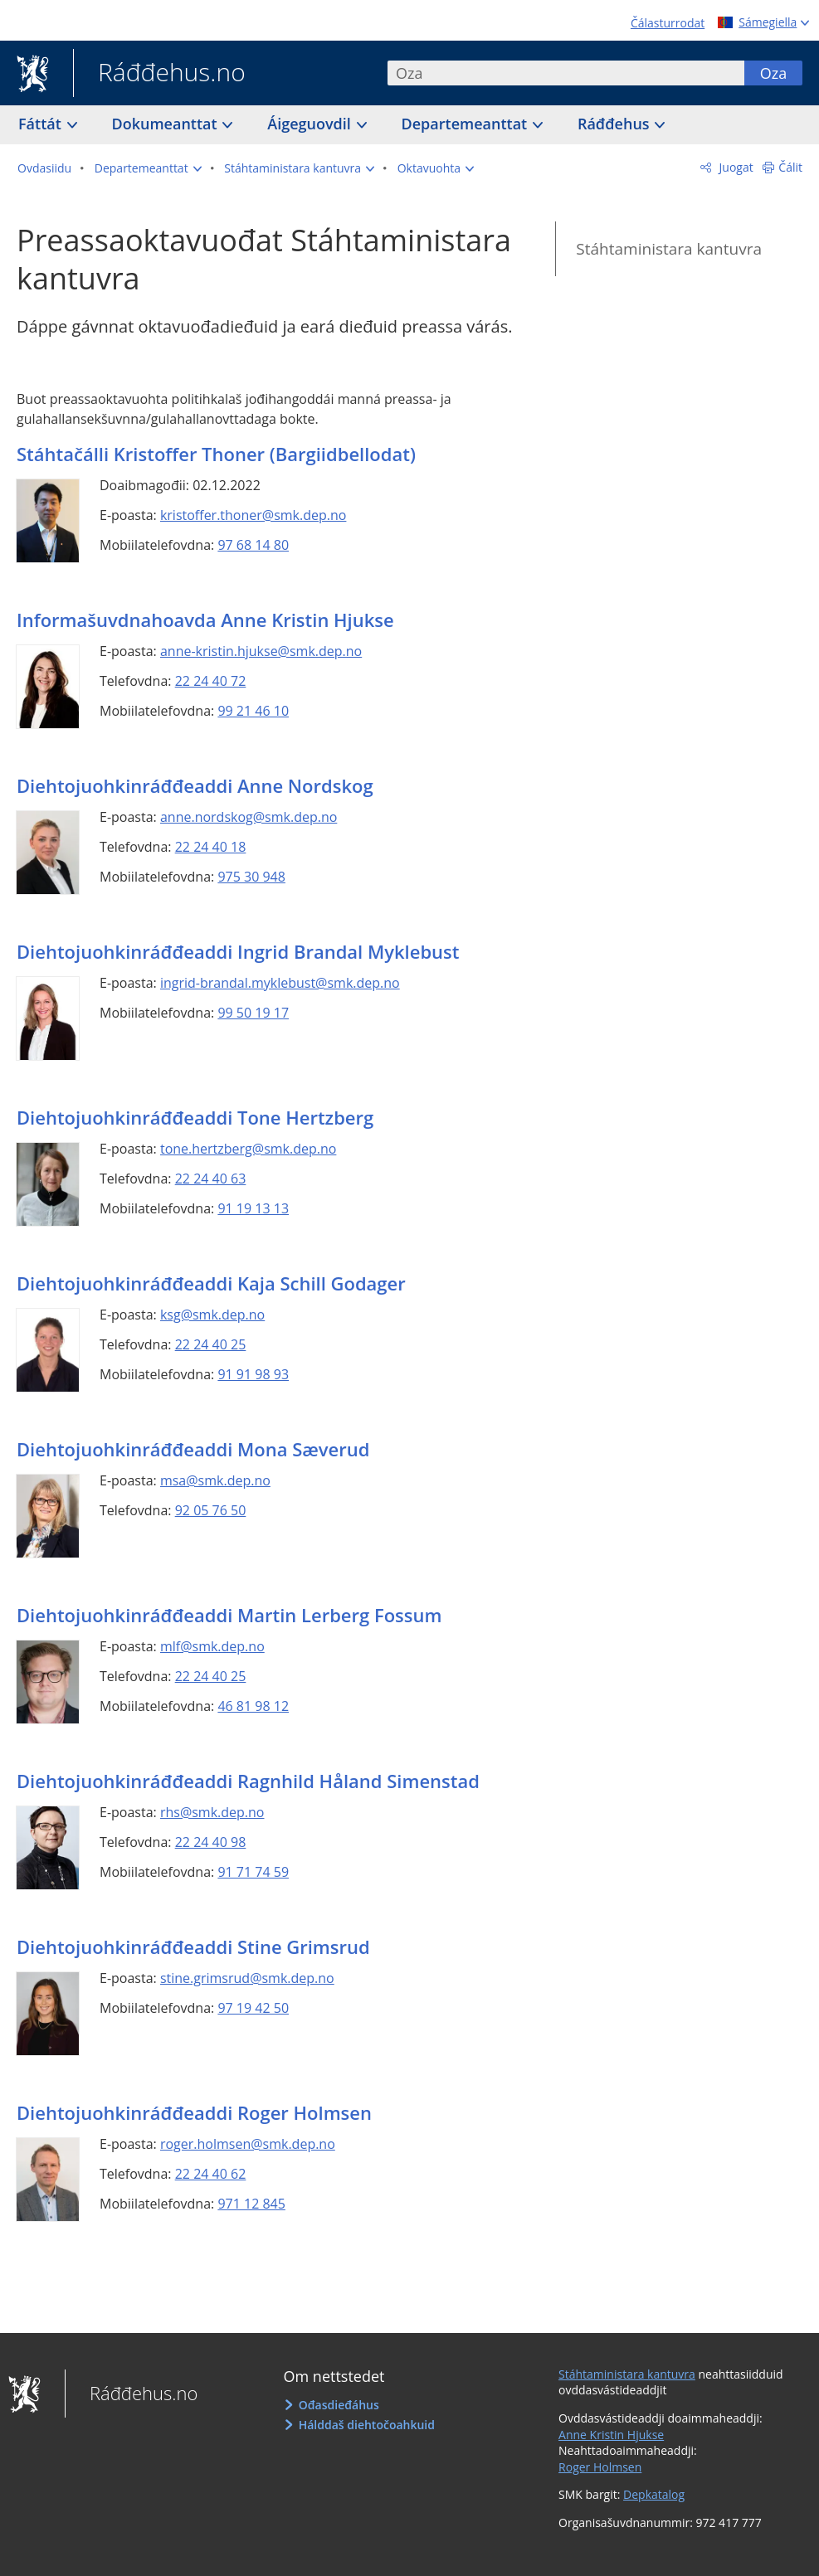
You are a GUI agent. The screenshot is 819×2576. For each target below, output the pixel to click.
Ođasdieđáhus (339, 2405)
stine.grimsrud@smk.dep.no (247, 1978)
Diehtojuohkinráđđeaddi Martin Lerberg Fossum (229, 1614)
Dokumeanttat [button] (167, 124)
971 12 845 (251, 2203)
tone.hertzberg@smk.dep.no (248, 1149)
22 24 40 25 (210, 1344)
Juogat (734, 167)
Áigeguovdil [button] (310, 124)
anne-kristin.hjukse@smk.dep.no (261, 651)
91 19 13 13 (253, 1208)
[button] (148, 168)
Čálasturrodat (667, 23)
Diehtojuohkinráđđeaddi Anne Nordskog (195, 785)
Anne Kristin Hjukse (611, 2434)
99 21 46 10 (253, 711)
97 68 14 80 (253, 545)
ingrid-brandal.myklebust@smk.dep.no (280, 983)
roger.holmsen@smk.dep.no (247, 2144)
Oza (773, 73)
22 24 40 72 (210, 681)
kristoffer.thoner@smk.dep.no (253, 515)
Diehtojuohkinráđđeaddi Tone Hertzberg (195, 1117)
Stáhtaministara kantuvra (669, 249)
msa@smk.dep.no (215, 1480)
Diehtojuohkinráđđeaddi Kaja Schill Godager (211, 1283)
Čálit (790, 167)
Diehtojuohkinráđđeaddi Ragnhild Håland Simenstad (248, 1780)
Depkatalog (654, 2494)
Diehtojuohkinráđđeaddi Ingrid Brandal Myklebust (238, 951)
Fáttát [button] (42, 124)
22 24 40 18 (210, 847)
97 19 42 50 (253, 2008)
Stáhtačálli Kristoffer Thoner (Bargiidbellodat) (216, 453)
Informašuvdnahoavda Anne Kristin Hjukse (205, 619)
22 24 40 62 (210, 2174)
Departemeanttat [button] (466, 124)
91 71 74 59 (253, 1872)
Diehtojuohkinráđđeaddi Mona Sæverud (193, 1448)
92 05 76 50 (210, 1510)
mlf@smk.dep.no (212, 1646)
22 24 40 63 (210, 1178)
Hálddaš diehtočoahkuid (367, 2425)
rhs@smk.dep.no (212, 1812)
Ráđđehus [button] (615, 124)
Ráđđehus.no (159, 74)
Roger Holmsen (599, 2467)
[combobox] (566, 73)
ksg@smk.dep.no (212, 1314)
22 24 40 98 (210, 1842)
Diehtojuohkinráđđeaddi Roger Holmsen (194, 2112)
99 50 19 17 (253, 1013)
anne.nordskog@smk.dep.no (248, 817)
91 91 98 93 (253, 1374)
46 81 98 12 (253, 1706)
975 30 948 (251, 877)
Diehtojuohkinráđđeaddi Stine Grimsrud (193, 1946)
